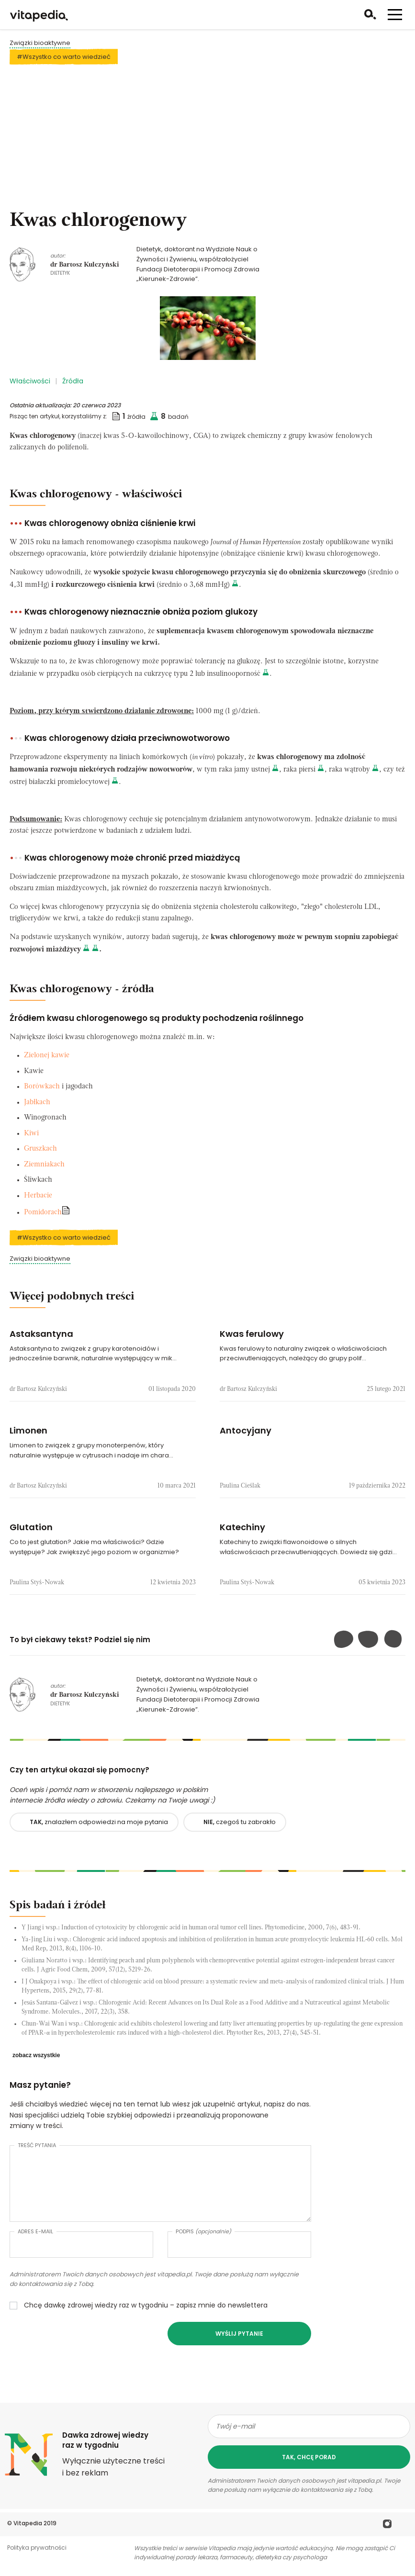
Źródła (72, 381)
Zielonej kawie (46, 1055)
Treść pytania (37, 2145)
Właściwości (30, 381)
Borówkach (42, 1086)
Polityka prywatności (37, 2547)
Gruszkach (40, 1149)
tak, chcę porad (309, 2457)
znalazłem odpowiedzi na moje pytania (99, 1821)
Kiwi (31, 1133)
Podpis (203, 2231)
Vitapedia (27, 2523)
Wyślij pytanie (239, 2334)
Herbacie (38, 1195)
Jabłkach (37, 1102)
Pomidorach (43, 1212)
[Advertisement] (207, 138)
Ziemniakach (44, 1164)
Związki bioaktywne (40, 42)
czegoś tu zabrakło (239, 1821)
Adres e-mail (35, 2231)
